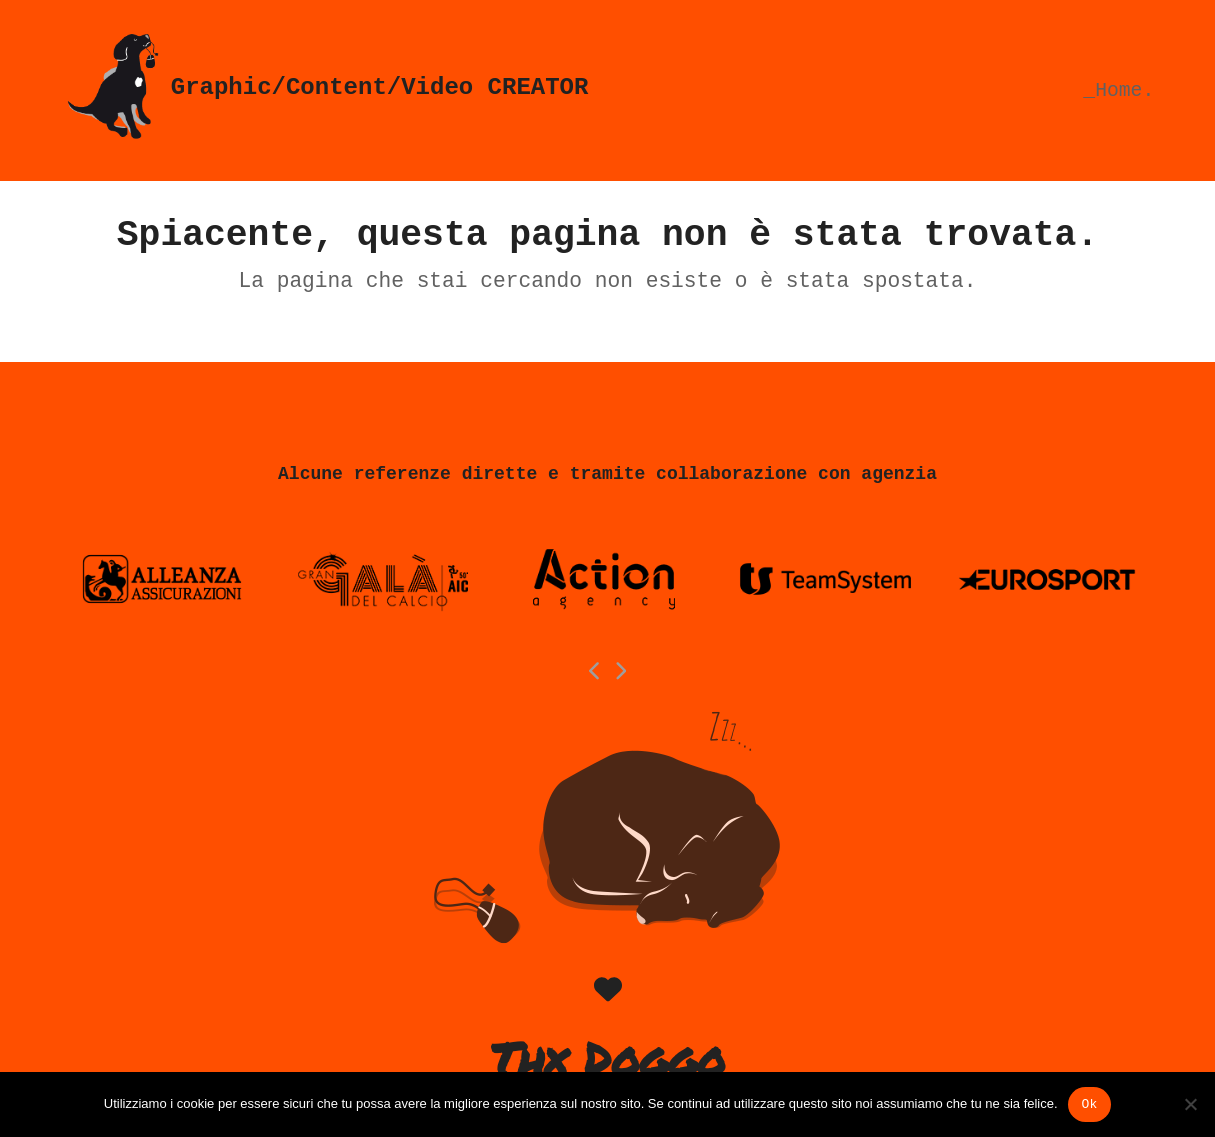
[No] (1190, 1104)
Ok (1090, 1104)
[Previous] (595, 671)
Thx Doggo (608, 1058)
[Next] (620, 671)
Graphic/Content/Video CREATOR (325, 87)
